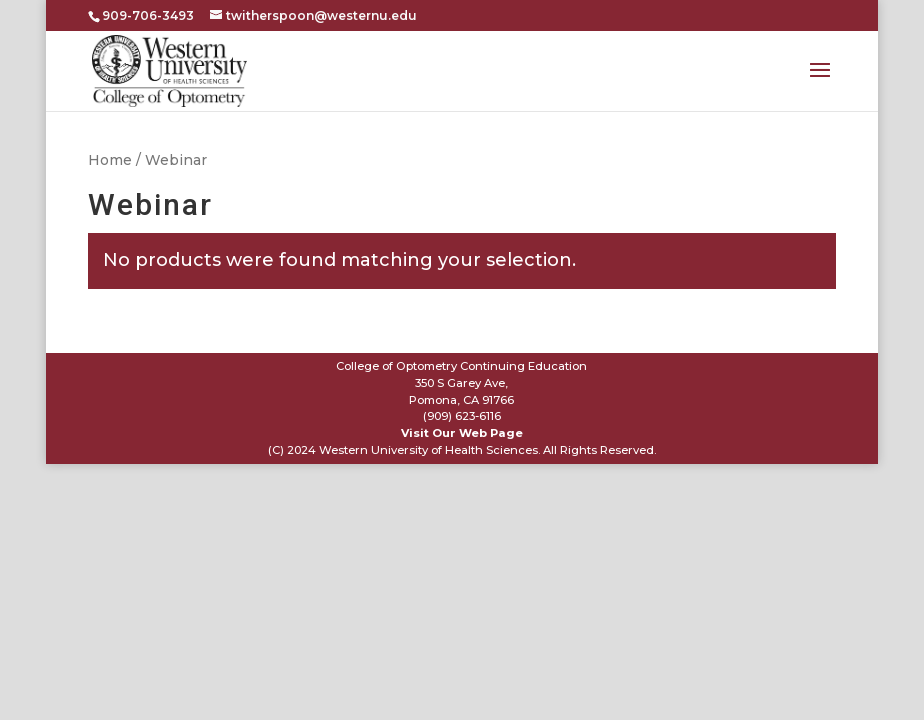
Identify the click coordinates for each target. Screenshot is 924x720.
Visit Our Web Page (462, 433)
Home (110, 160)
